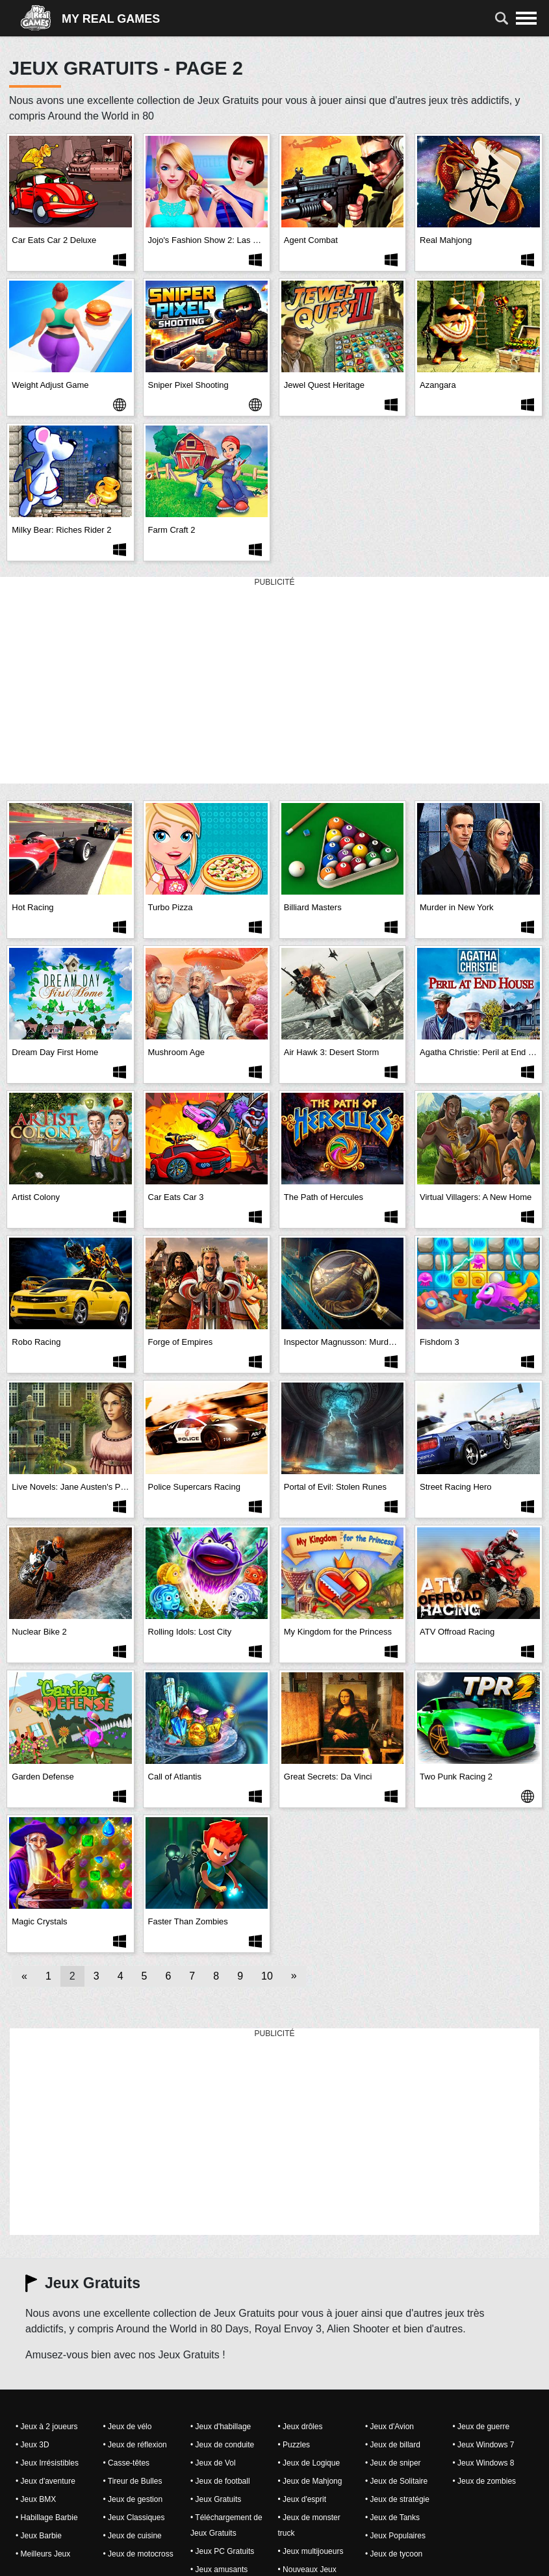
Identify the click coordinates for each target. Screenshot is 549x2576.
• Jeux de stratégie (397, 2499)
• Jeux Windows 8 (484, 2463)
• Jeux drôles (300, 2426)
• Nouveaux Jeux (307, 2569)
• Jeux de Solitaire (396, 2481)
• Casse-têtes (126, 2463)
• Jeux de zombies (485, 2481)
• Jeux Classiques (134, 2517)
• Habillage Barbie (47, 2517)
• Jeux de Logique (309, 2463)
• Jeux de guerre (481, 2426)
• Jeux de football (220, 2481)
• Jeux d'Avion (389, 2426)
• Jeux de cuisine (132, 2535)
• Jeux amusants (219, 2569)
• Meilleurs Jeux (43, 2553)
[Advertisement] (275, 681)
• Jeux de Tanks (392, 2517)
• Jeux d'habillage (220, 2426)
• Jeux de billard (392, 2444)
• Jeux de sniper (393, 2463)
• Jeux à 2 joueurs (47, 2426)
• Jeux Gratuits (215, 2499)
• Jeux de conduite (222, 2444)
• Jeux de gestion (133, 2499)
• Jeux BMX (36, 2499)
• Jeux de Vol (213, 2463)
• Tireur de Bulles (132, 2481)
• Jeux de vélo (127, 2426)
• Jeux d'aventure (45, 2481)
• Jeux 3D (32, 2444)
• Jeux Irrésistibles (47, 2463)
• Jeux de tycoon (393, 2553)
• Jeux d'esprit (302, 2499)
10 (267, 1976)
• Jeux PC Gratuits (222, 2551)
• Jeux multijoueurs (311, 2551)
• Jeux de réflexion (135, 2444)
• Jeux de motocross (138, 2553)
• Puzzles (294, 2444)
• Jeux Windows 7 (484, 2444)
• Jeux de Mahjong (310, 2481)
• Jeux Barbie (39, 2535)
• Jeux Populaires (395, 2535)
